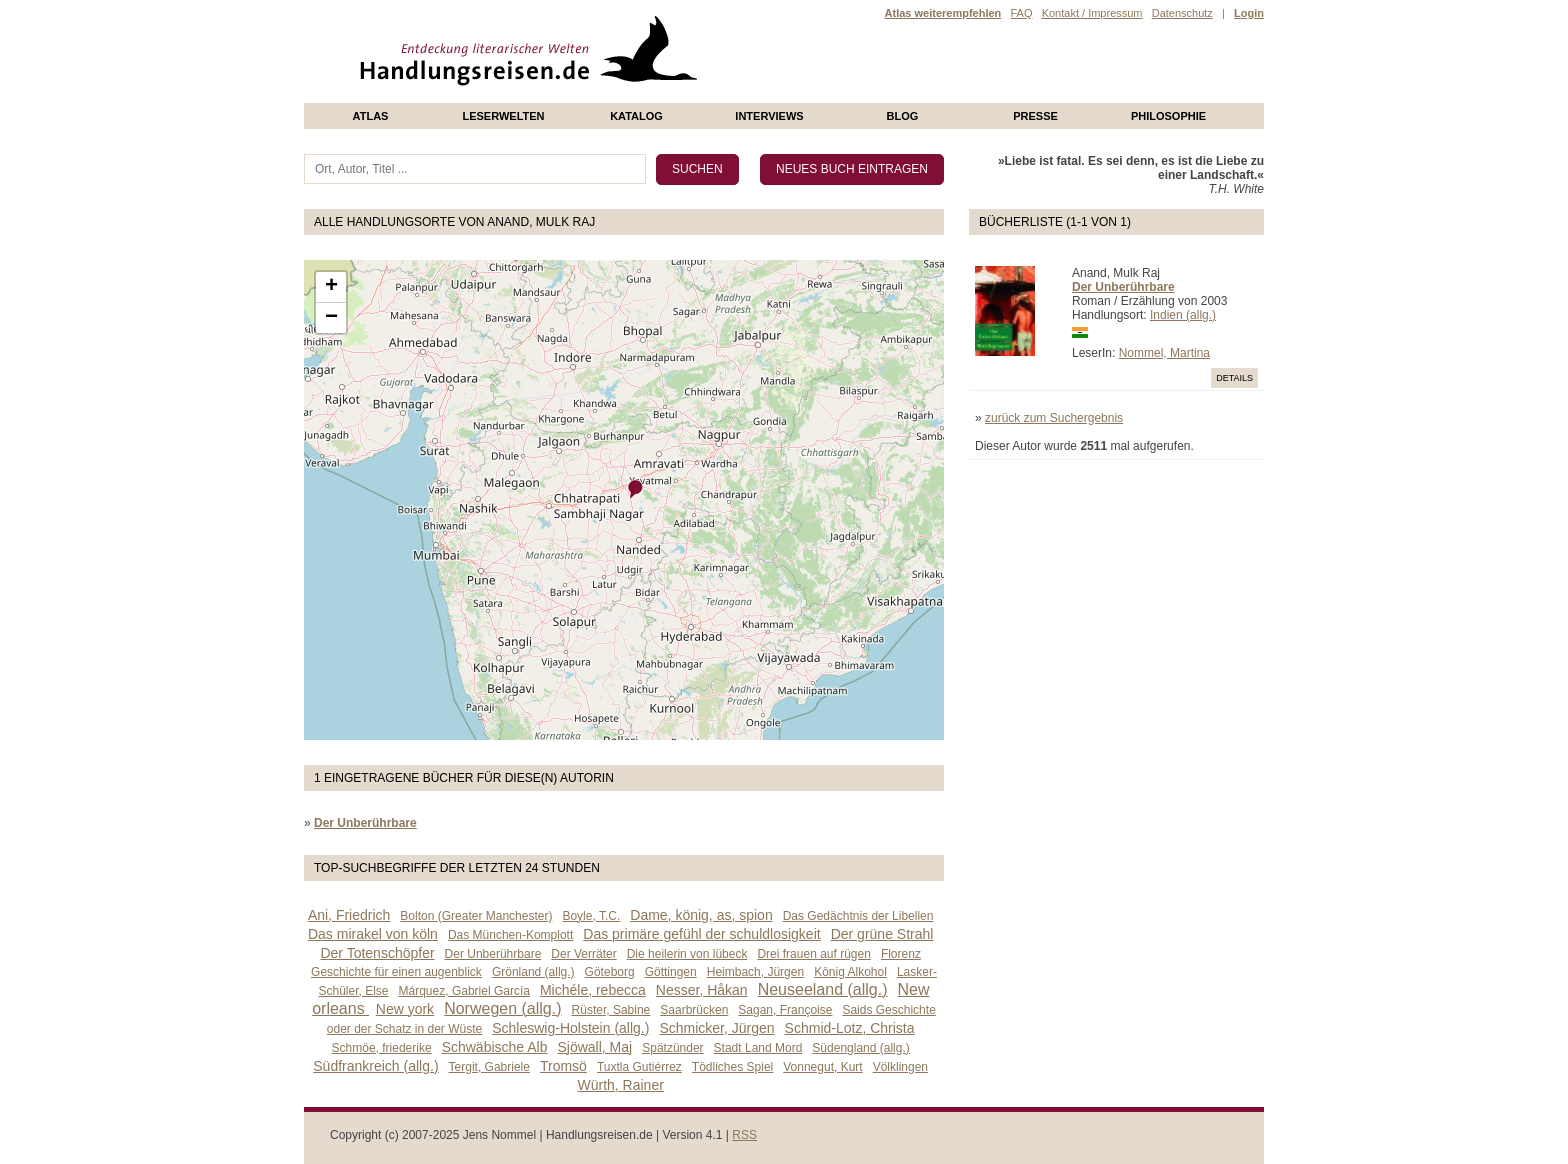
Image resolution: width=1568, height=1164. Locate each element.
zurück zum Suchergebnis (1054, 418)
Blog (903, 116)
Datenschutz (1182, 13)
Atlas (371, 116)
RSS (744, 1135)
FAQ (1021, 13)
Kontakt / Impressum (1092, 13)
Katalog (636, 116)
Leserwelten (503, 116)
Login (1249, 13)
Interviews (769, 116)
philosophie (1168, 116)
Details (1234, 378)
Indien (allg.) (1183, 315)
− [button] (331, 318)
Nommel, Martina (1164, 353)
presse (1035, 116)
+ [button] (331, 287)
